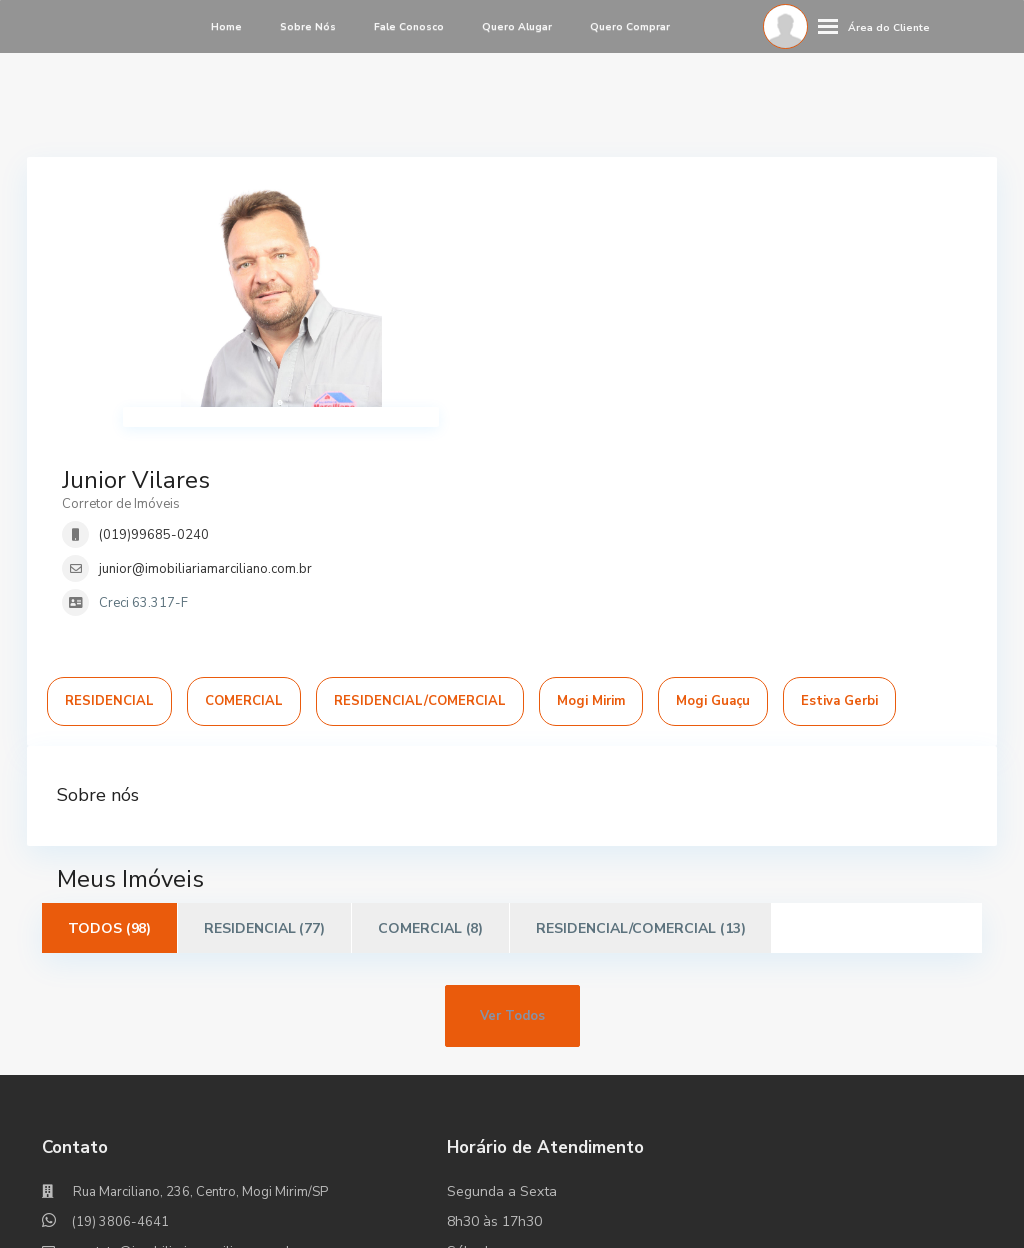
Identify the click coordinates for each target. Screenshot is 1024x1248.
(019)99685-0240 (619, 265)
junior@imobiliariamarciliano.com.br (670, 299)
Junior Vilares (601, 210)
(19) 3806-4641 (120, 1022)
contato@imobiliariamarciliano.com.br (187, 1052)
